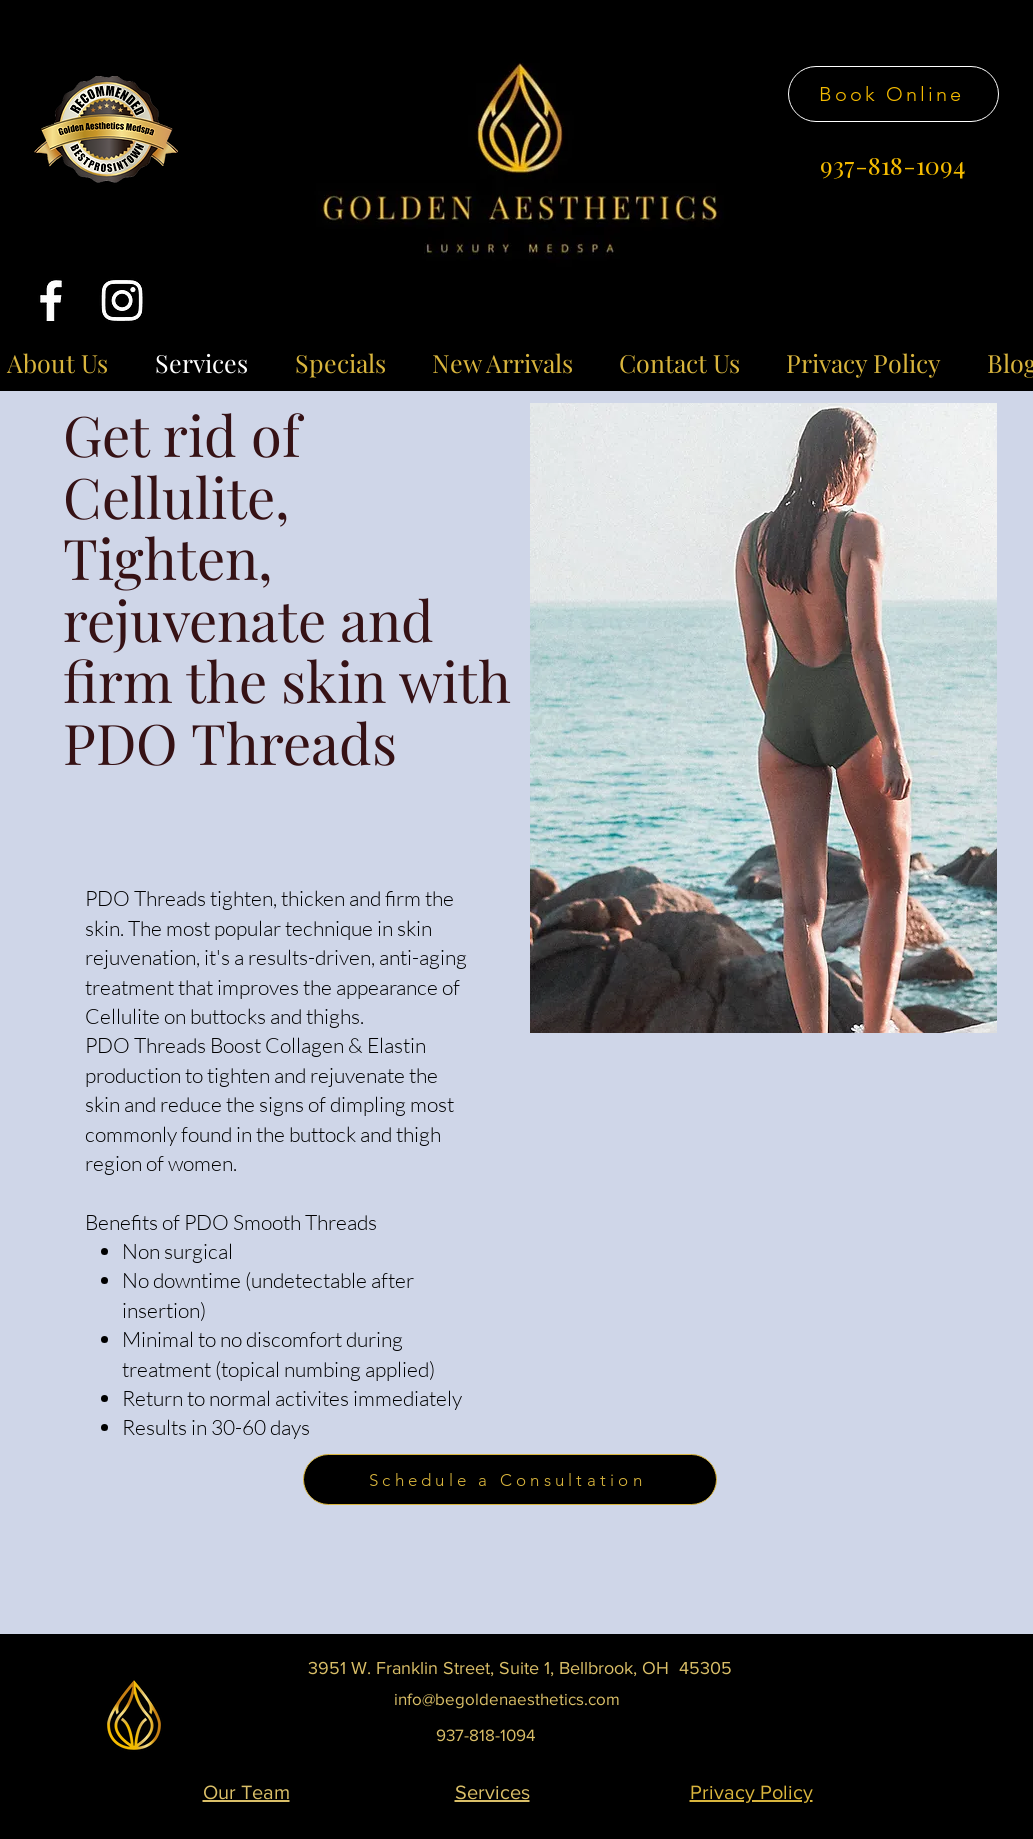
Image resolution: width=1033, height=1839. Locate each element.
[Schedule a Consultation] (510, 1479)
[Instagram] (122, 300)
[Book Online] (893, 94)
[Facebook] (51, 300)
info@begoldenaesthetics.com (507, 1698)
